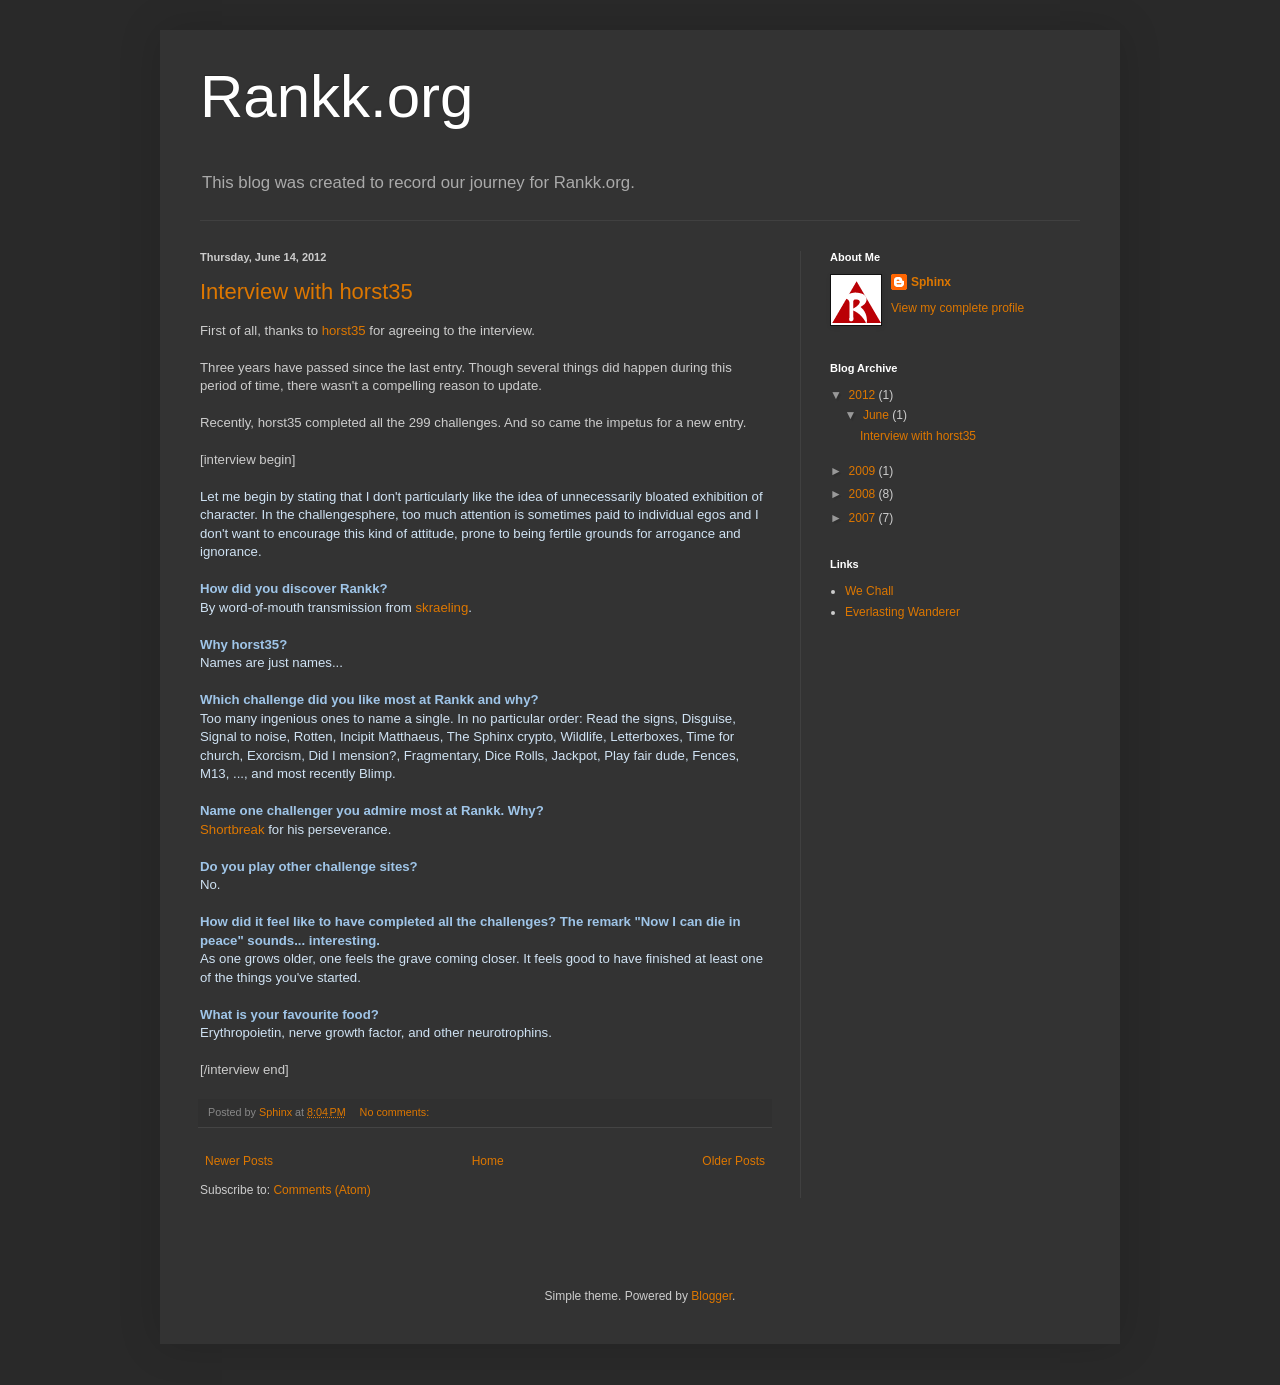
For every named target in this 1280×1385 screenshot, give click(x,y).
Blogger (711, 1296)
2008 (864, 494)
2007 (864, 518)
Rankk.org (336, 96)
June (877, 415)
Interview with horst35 (306, 291)
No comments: (396, 1112)
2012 (864, 395)
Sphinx (931, 282)
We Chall (869, 591)
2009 (864, 471)
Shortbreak (232, 829)
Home (488, 1161)
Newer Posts (239, 1161)
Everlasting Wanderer (902, 612)
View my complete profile (957, 308)
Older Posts (733, 1161)
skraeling (441, 607)
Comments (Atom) (321, 1190)
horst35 (344, 330)
